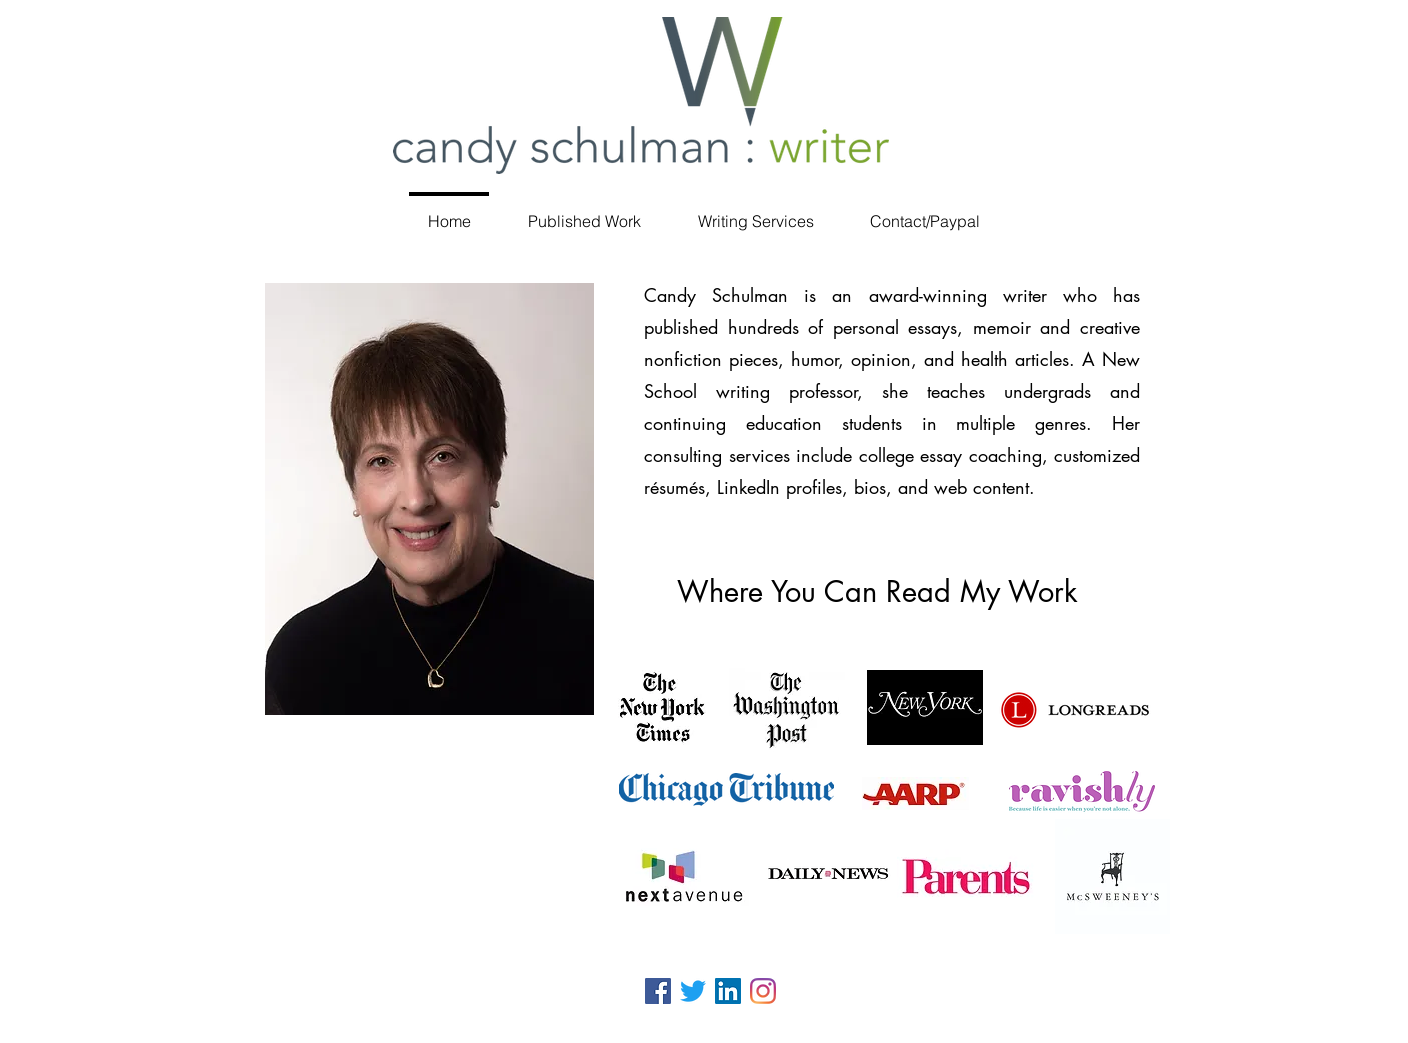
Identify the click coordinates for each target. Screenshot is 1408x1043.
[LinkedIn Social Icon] (728, 991)
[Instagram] (763, 991)
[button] (584, 212)
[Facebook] (658, 991)
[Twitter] (693, 991)
